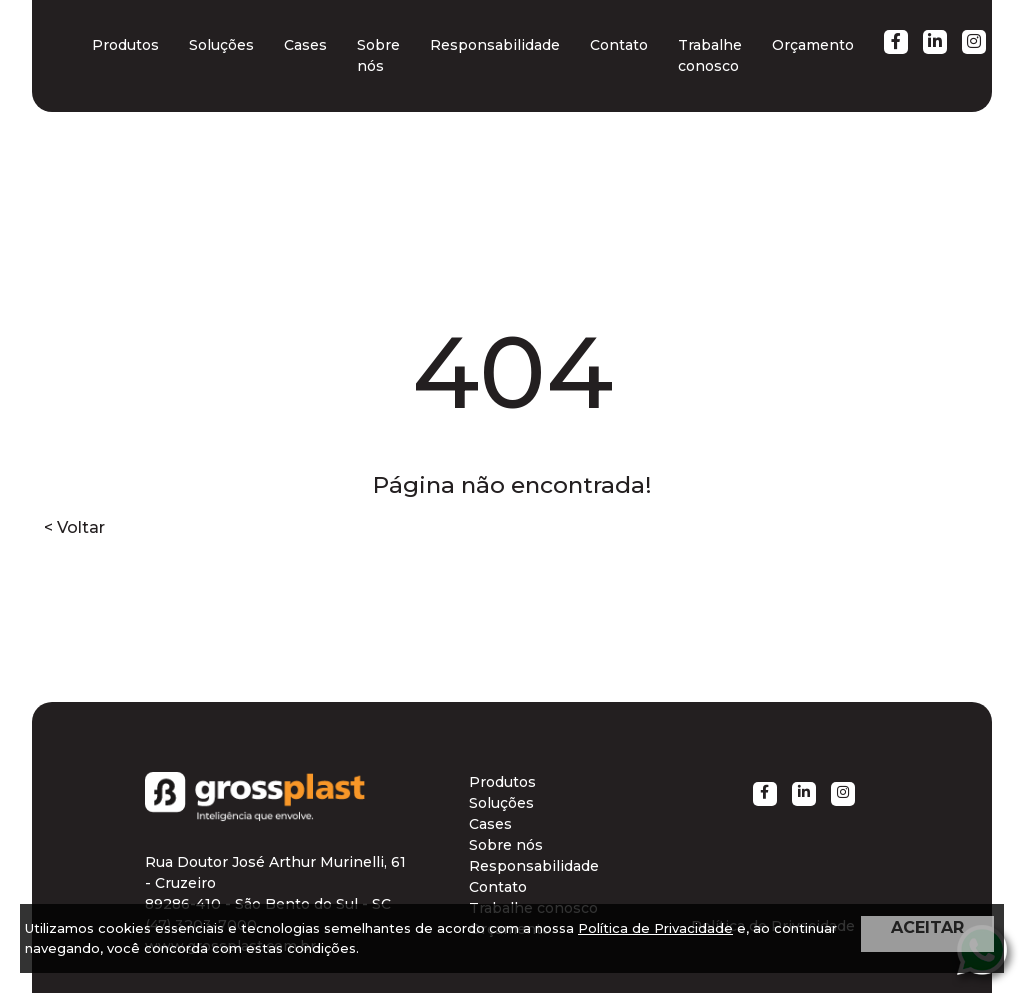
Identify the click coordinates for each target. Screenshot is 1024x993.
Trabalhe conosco (710, 55)
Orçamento (813, 45)
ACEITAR (927, 927)
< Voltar (74, 527)
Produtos (125, 45)
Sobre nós (378, 55)
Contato (619, 45)
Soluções (221, 45)
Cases (305, 45)
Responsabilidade (495, 45)
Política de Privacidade (655, 928)
